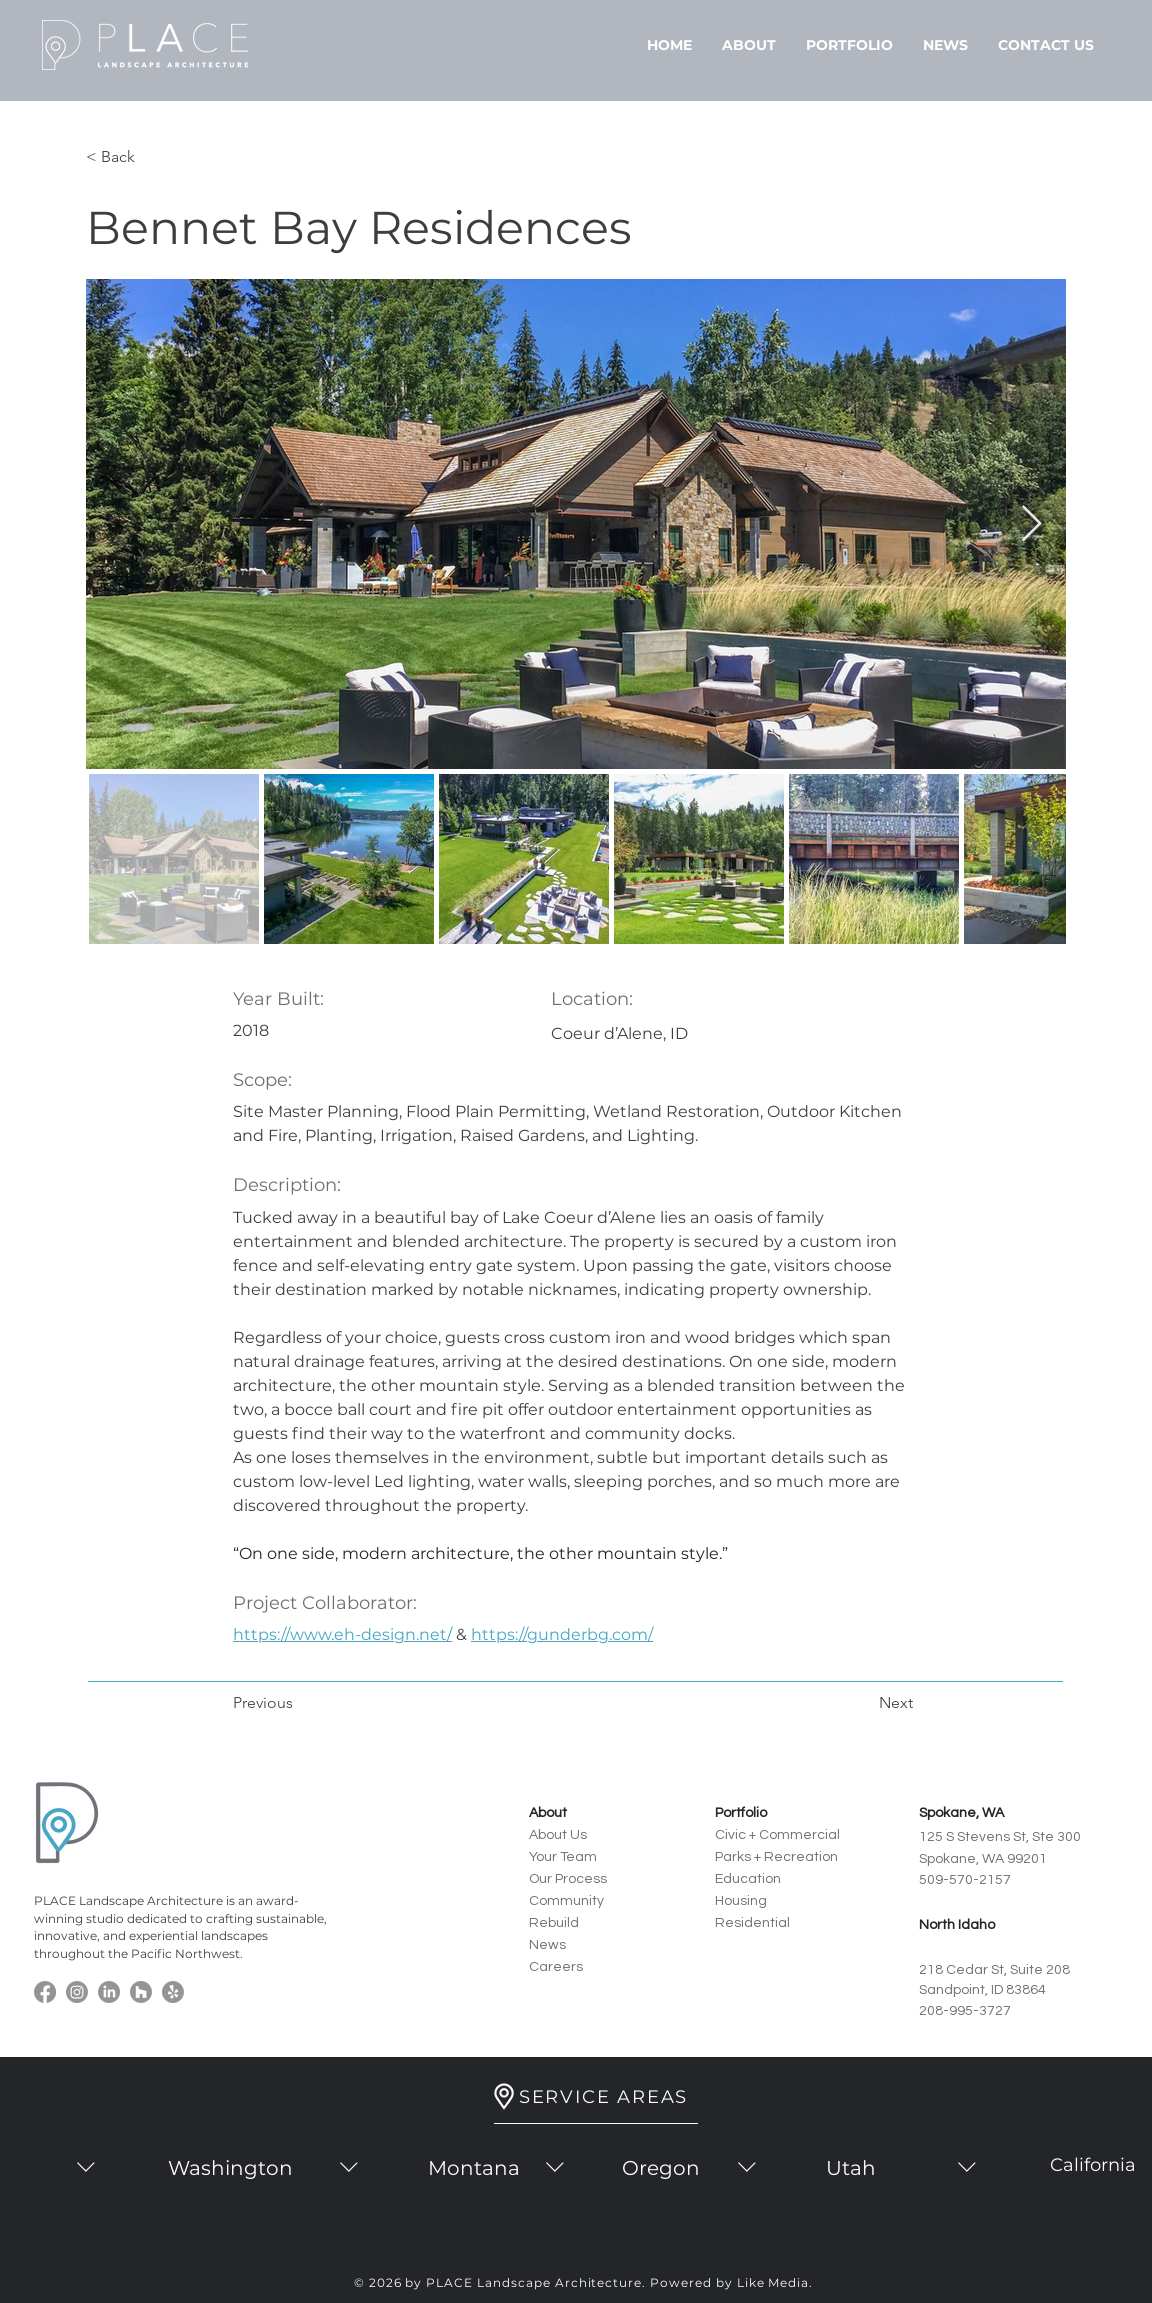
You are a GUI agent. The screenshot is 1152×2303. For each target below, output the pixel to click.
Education (748, 1879)
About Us (558, 1835)
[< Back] (152, 157)
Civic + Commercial (777, 1835)
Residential (752, 1923)
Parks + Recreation (776, 1857)
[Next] (863, 1703)
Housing (741, 1901)
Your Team (563, 1857)
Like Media (773, 2282)
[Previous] (299, 1703)
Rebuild (554, 1923)
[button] (749, 45)
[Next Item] (1031, 524)
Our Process (568, 1879)
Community (566, 1901)
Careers (556, 1967)
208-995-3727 (965, 2011)
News (547, 1945)
